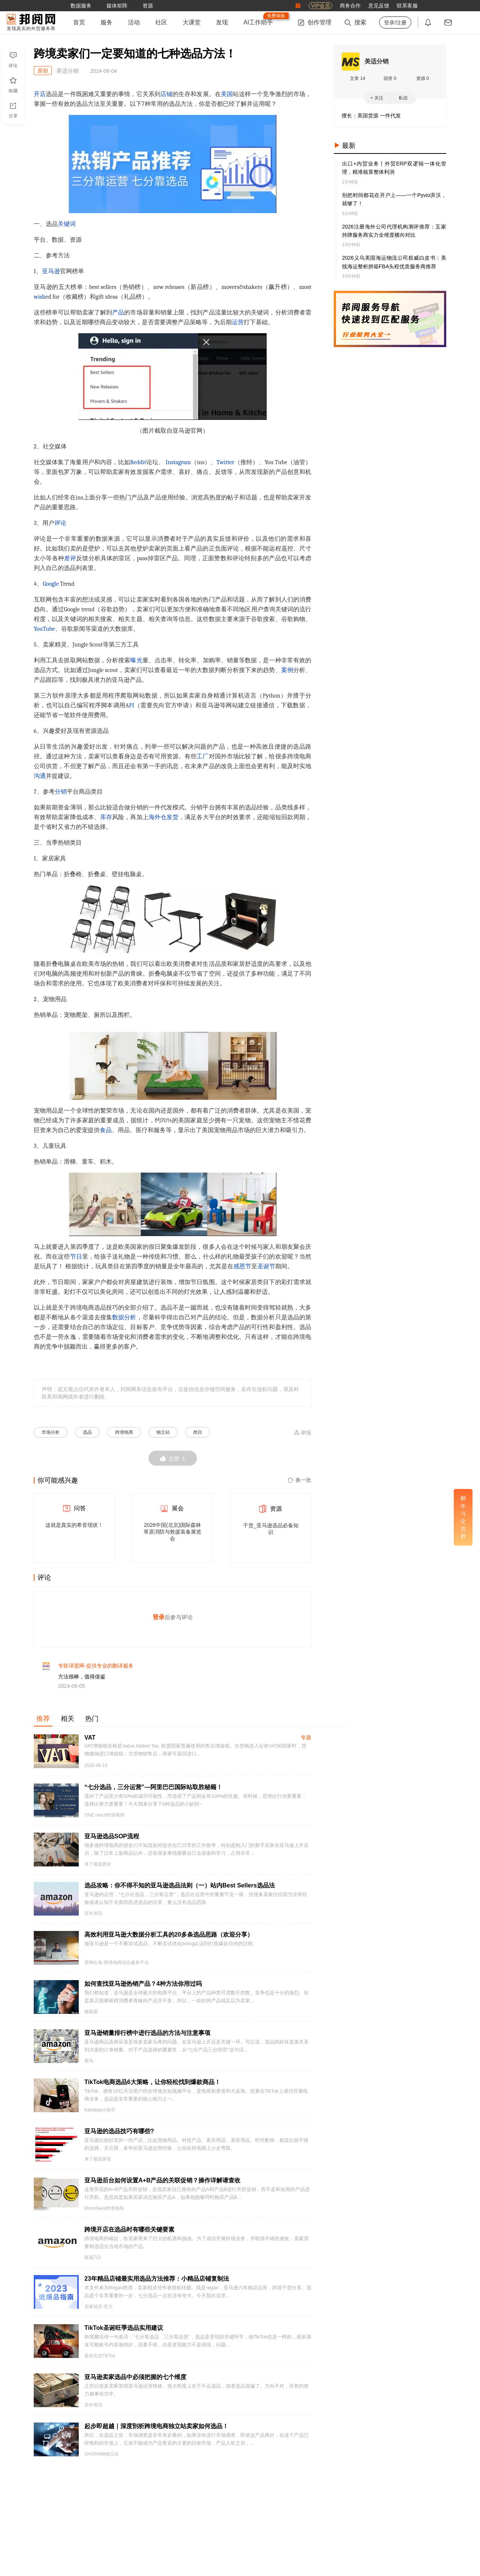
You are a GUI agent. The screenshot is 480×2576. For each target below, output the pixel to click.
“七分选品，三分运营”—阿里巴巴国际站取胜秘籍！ (153, 1793)
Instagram (178, 462)
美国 (227, 94)
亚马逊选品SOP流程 (111, 1842)
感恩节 (242, 1266)
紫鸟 (88, 2066)
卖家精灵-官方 (98, 2312)
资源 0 (422, 78)
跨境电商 (124, 1432)
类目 (197, 1432)
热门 (92, 1724)
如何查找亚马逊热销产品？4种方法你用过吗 (143, 1989)
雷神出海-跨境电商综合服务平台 (116, 1968)
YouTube (44, 629)
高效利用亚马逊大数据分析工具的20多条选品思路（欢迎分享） (168, 1940)
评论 (60, 523)
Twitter (225, 462)
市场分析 (51, 1432)
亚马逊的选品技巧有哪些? (119, 2137)
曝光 (136, 660)
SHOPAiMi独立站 (101, 2459)
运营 (238, 322)
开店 (40, 94)
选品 (87, 1432)
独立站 (163, 1432)
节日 (76, 1256)
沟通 (40, 776)
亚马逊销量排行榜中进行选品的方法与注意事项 (147, 2038)
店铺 (166, 94)
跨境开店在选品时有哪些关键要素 (129, 2235)
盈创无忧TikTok (99, 2361)
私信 (403, 98)
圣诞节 (266, 1266)
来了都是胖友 (97, 1870)
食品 (106, 1130)
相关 (67, 1724)
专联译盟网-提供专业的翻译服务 (96, 1671)
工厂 (202, 756)
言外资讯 (93, 1919)
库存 (106, 817)
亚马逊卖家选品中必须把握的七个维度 (135, 2382)
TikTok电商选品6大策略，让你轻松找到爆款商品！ (152, 2087)
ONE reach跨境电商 (104, 1820)
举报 (302, 1432)
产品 (118, 312)
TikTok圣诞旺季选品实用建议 (123, 2333)
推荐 (43, 1724)
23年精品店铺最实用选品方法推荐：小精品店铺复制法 (156, 2284)
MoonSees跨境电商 (104, 2214)
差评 (70, 558)
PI (131, 705)
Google (51, 583)
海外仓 (157, 817)
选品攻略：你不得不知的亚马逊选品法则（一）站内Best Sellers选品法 (179, 1891)
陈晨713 (92, 2263)
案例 (287, 670)
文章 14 (357, 78)
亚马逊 (51, 271)
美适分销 (376, 61)
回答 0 (390, 78)
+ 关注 (376, 98)
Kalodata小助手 (100, 2115)
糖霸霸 (91, 2017)
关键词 (67, 224)
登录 (159, 1620)
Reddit (138, 462)
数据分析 (124, 1317)
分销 (61, 791)
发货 (172, 817)
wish (39, 296)
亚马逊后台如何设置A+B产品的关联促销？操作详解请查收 (162, 2186)
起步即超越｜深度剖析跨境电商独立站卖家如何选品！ (156, 2432)
